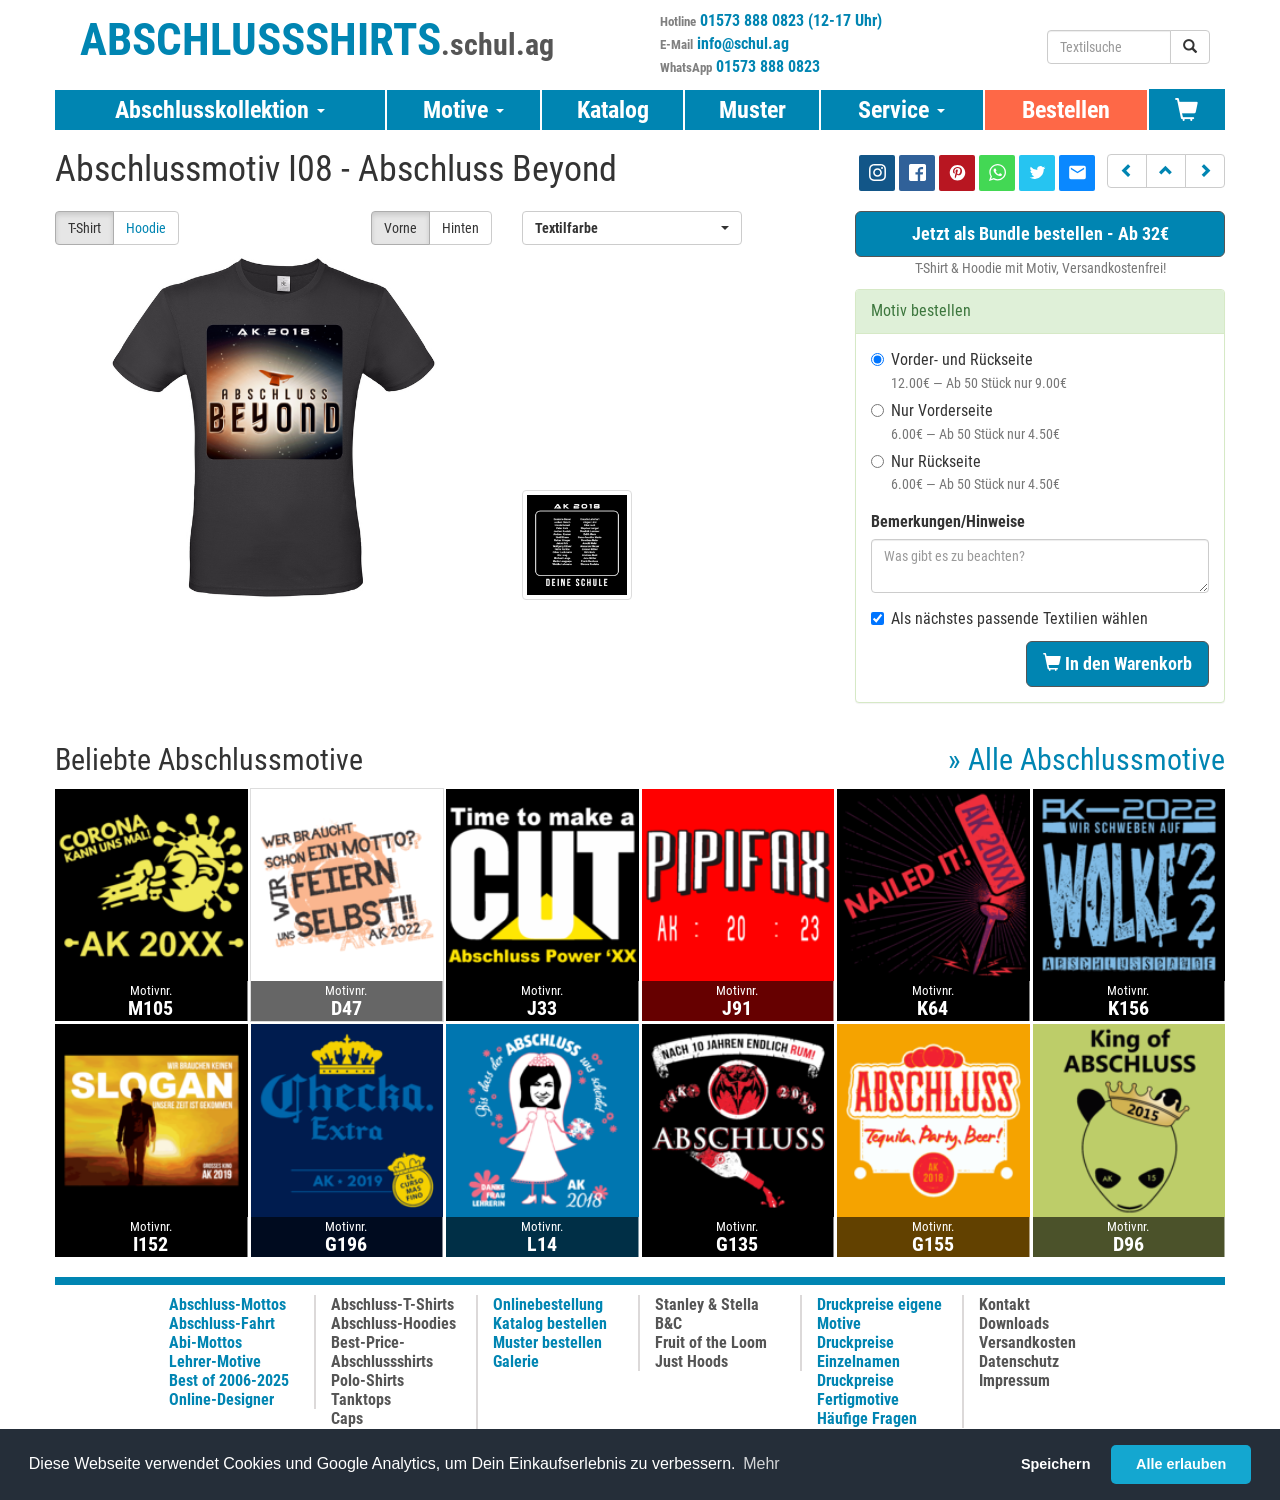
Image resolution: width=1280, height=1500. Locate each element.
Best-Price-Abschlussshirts (382, 1352)
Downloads (1014, 1323)
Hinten (460, 228)
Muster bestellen (547, 1342)
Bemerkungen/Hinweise (948, 521)
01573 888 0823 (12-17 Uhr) (791, 20)
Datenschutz (1019, 1361)
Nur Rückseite (965, 472)
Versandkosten (1027, 1342)
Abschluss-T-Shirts (392, 1304)
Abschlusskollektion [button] (220, 110)
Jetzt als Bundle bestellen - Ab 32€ (1040, 233)
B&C (668, 1323)
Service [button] (901, 110)
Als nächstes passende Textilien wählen (1009, 618)
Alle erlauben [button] (1181, 1464)
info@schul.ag (743, 43)
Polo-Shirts (367, 1380)
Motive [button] (463, 110)
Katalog (613, 110)
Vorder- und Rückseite (969, 370)
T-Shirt (84, 228)
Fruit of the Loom (711, 1342)
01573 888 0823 (768, 66)
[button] (1127, 171)
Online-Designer (221, 1399)
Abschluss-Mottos (227, 1304)
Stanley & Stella (707, 1304)
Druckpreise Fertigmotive (858, 1390)
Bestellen (1066, 110)
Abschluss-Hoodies (393, 1323)
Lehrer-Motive (215, 1361)
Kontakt (1004, 1304)
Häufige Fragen (867, 1418)
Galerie (516, 1361)
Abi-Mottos (205, 1342)
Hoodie (146, 228)
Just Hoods (691, 1361)
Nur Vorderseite (965, 421)
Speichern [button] (1056, 1464)
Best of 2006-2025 (229, 1380)
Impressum (1014, 1380)
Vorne (400, 228)
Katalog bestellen (550, 1323)
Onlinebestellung (548, 1304)
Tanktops (361, 1399)
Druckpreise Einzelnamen (858, 1352)
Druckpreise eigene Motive (879, 1314)
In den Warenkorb (1117, 663)
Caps (347, 1418)
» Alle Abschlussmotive (1086, 759)
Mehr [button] (761, 1463)
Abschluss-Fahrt (222, 1323)
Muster (752, 110)
